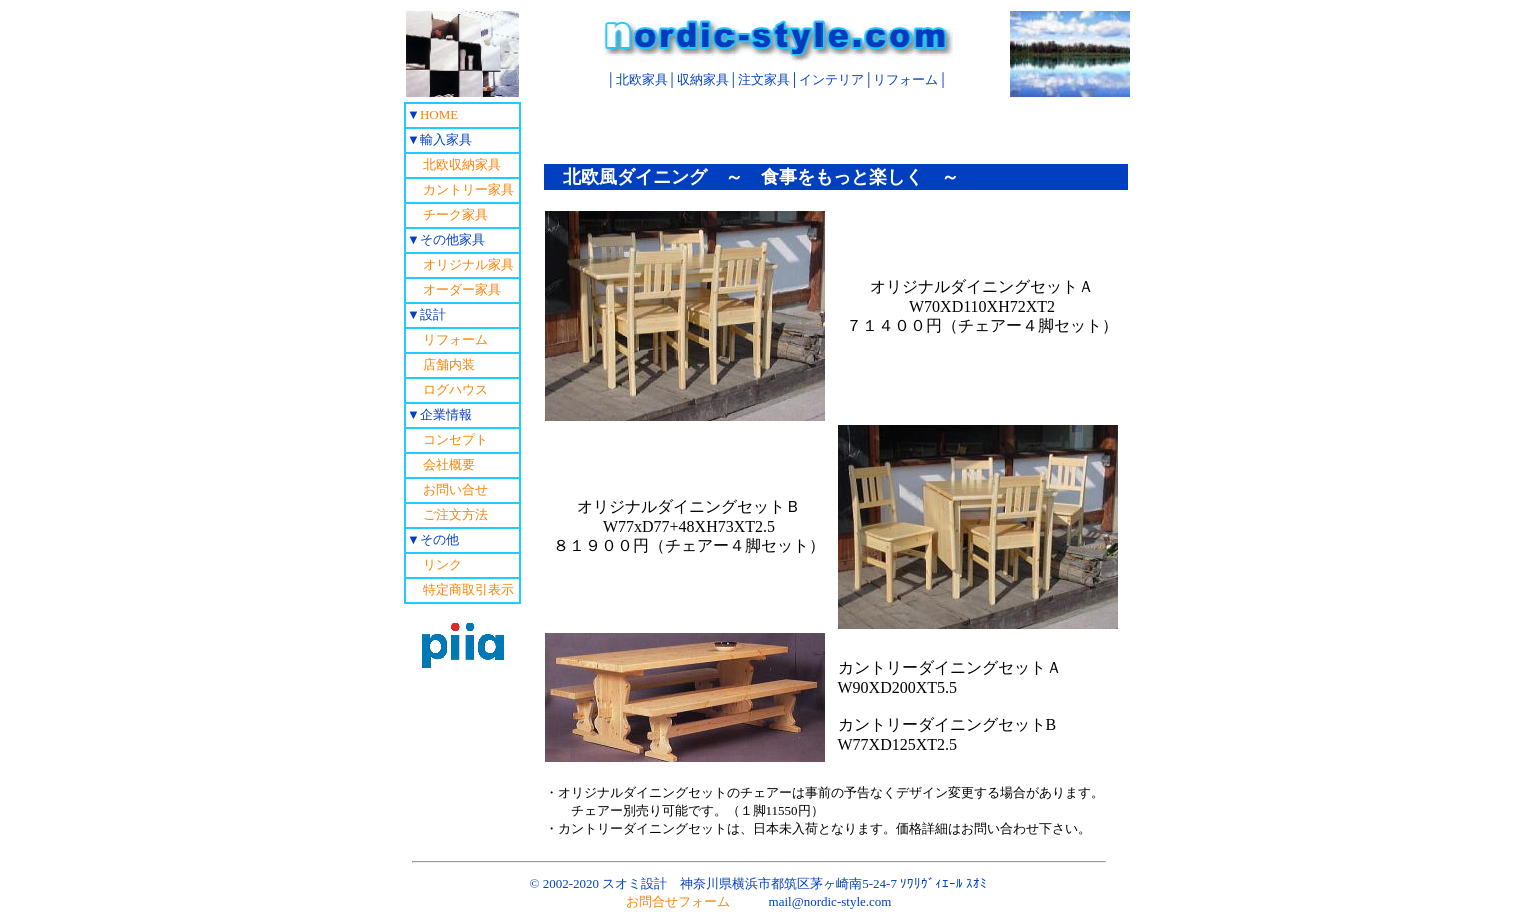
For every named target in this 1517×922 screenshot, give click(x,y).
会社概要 (449, 464)
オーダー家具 (462, 289)
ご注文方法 (455, 514)
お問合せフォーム (678, 901)
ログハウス (455, 389)
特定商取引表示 (468, 589)
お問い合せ (455, 489)
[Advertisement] (836, 132)
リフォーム (455, 339)
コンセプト (455, 439)
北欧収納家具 (454, 164)
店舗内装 (449, 364)
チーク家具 (455, 214)
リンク (442, 564)
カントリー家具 (460, 189)
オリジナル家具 (468, 264)
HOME (439, 114)
